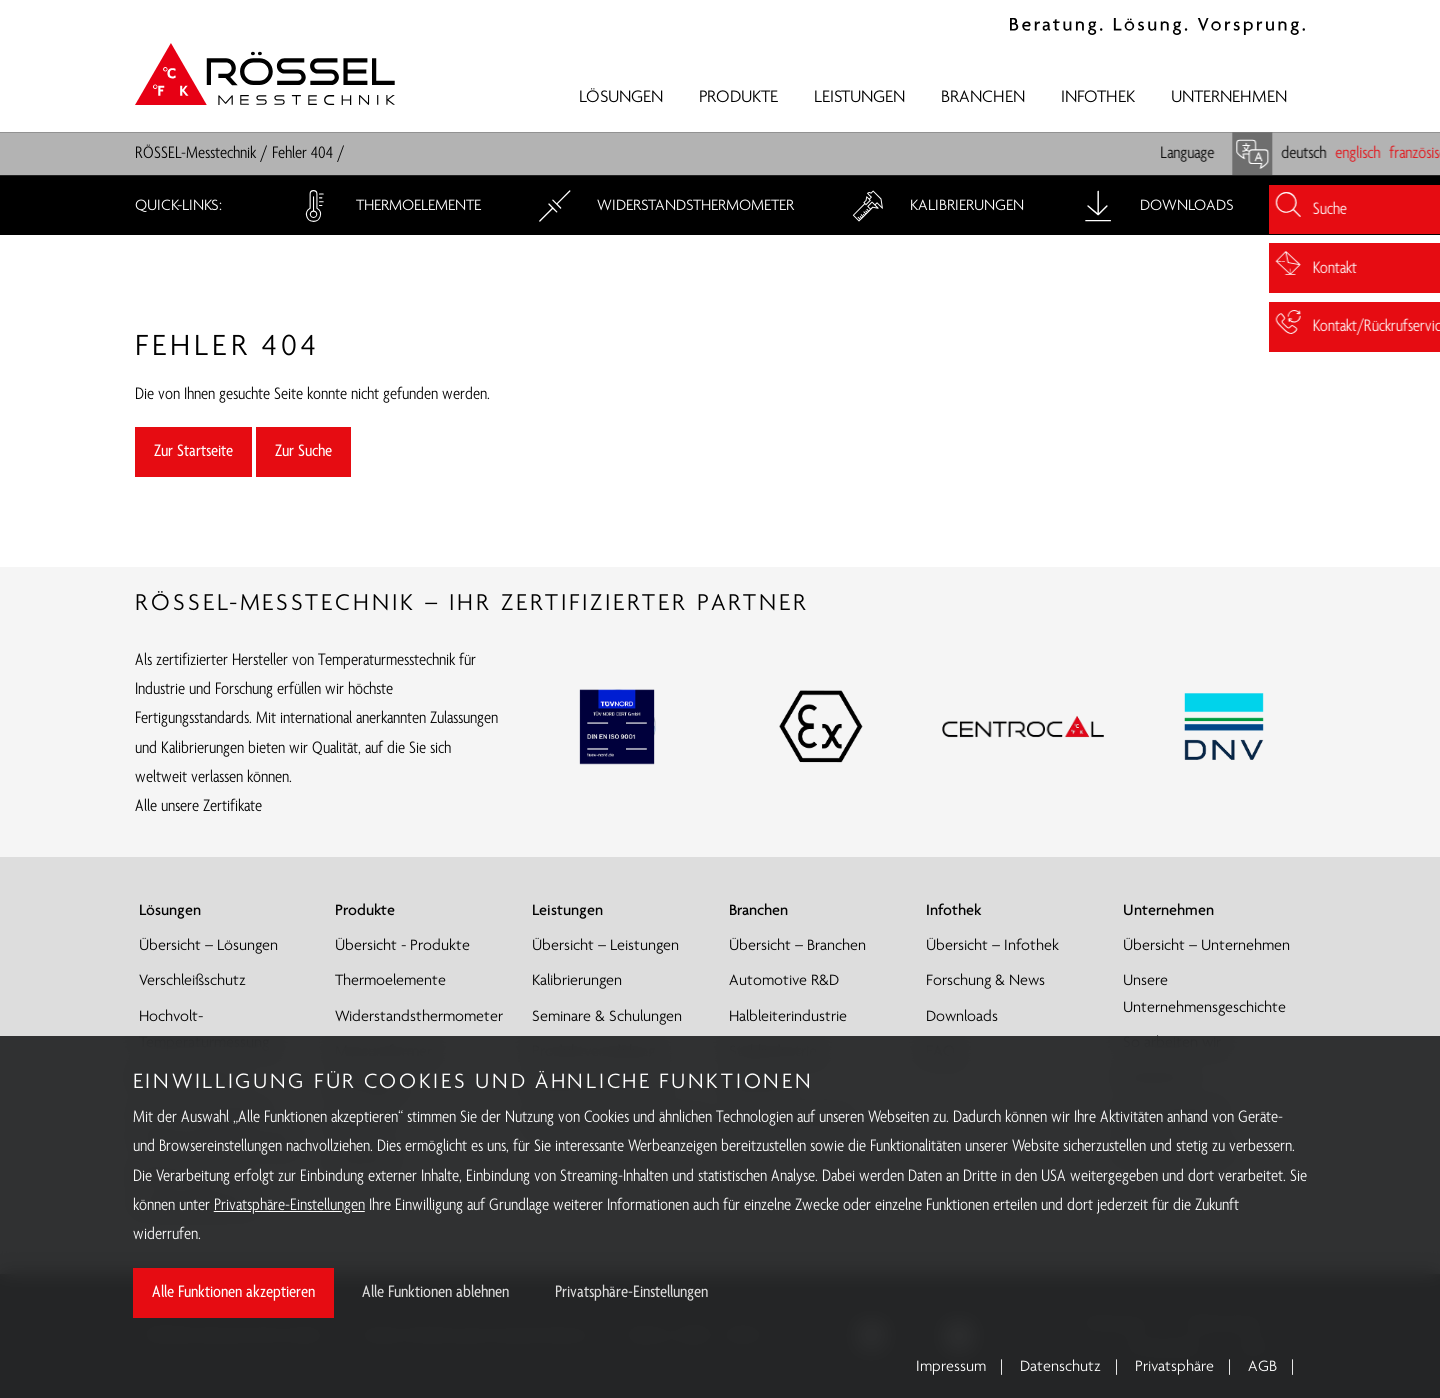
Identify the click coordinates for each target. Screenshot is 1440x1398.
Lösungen (621, 97)
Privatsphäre (1174, 1367)
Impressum (951, 1367)
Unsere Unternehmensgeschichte (1204, 994)
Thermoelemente (387, 206)
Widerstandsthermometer (664, 206)
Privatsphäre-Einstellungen (289, 1205)
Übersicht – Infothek (992, 946)
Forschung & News (985, 981)
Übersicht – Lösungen (208, 946)
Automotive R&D (784, 981)
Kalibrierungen (936, 206)
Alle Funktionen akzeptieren (233, 1292)
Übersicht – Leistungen (605, 946)
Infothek (1098, 97)
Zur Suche (303, 451)
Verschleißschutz (192, 981)
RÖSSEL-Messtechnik (195, 153)
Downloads (1156, 206)
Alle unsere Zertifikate (198, 806)
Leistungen (859, 97)
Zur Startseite (193, 451)
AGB (1262, 1367)
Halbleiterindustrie (788, 1017)
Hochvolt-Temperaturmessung (204, 1030)
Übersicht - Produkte (402, 946)
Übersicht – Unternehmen (1206, 946)
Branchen (983, 97)
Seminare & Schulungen (607, 1017)
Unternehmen (1229, 97)
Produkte (738, 97)
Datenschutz (1060, 1367)
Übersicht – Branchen (797, 946)
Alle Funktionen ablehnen (435, 1292)
